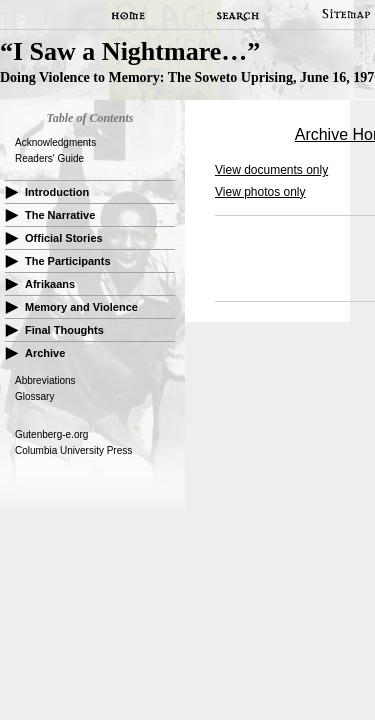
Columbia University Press (73, 450)
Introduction (57, 192)
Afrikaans (50, 284)
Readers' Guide (49, 158)
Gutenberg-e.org (51, 434)
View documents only (271, 170)
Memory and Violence (81, 307)
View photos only (260, 192)
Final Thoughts (64, 330)
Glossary (34, 396)
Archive (45, 353)
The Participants (68, 261)
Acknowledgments (55, 142)
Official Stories (64, 238)
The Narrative (60, 215)
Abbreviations (45, 380)
